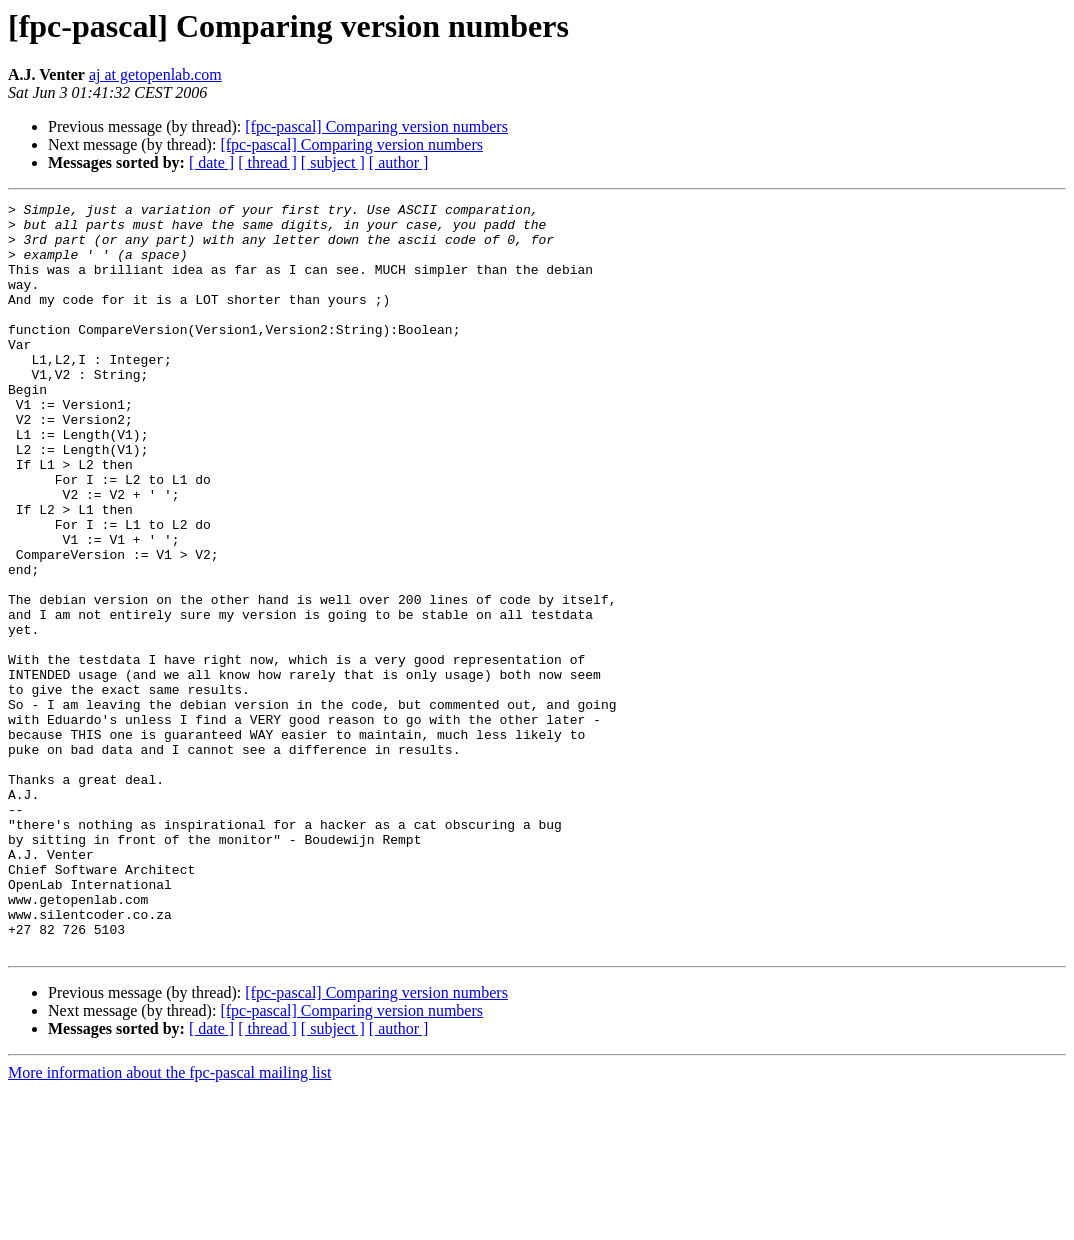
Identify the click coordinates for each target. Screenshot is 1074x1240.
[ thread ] (267, 162)
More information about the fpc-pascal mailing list (169, 1222)
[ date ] (211, 162)
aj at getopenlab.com (155, 74)
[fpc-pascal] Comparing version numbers (376, 126)
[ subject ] (333, 162)
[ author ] (399, 162)
